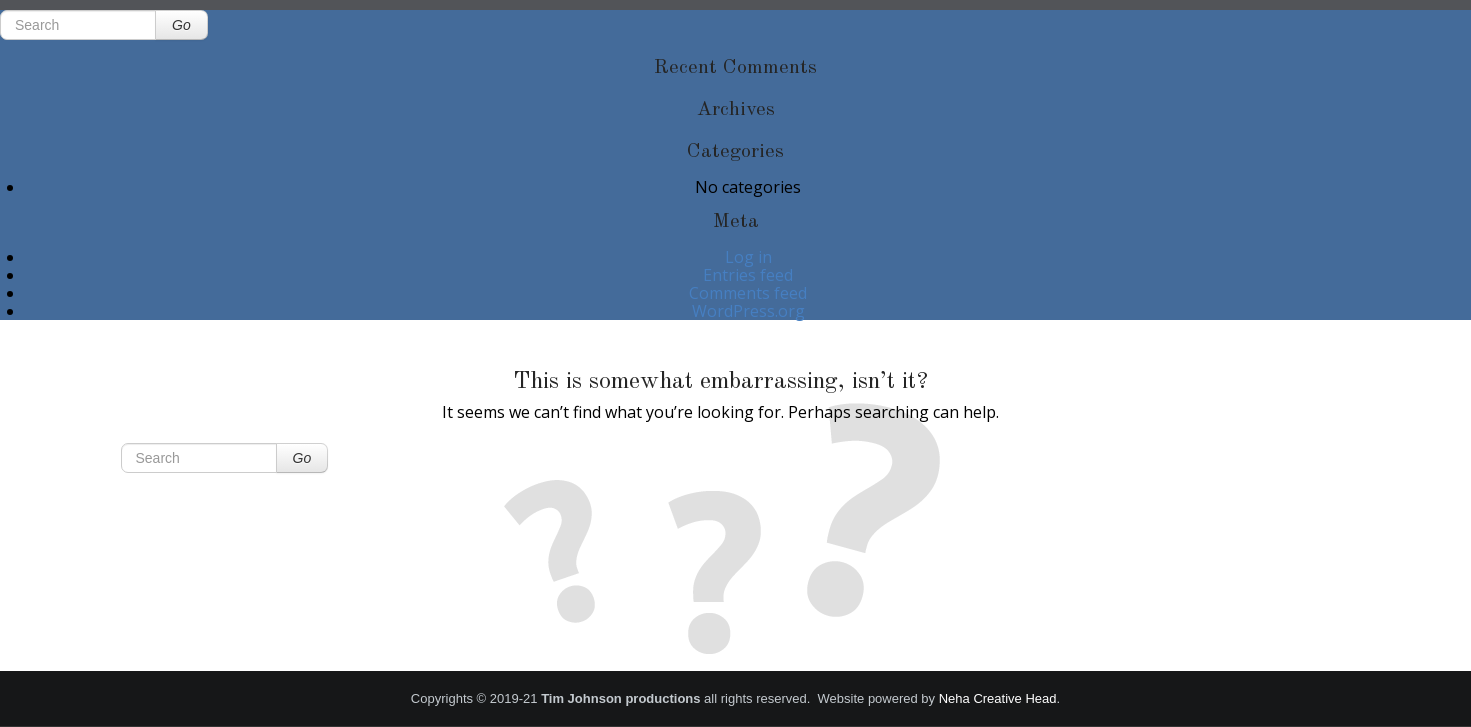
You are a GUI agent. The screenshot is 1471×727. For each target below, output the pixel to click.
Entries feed (748, 275)
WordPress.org (748, 311)
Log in (748, 257)
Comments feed (748, 293)
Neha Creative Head (998, 698)
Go (181, 25)
